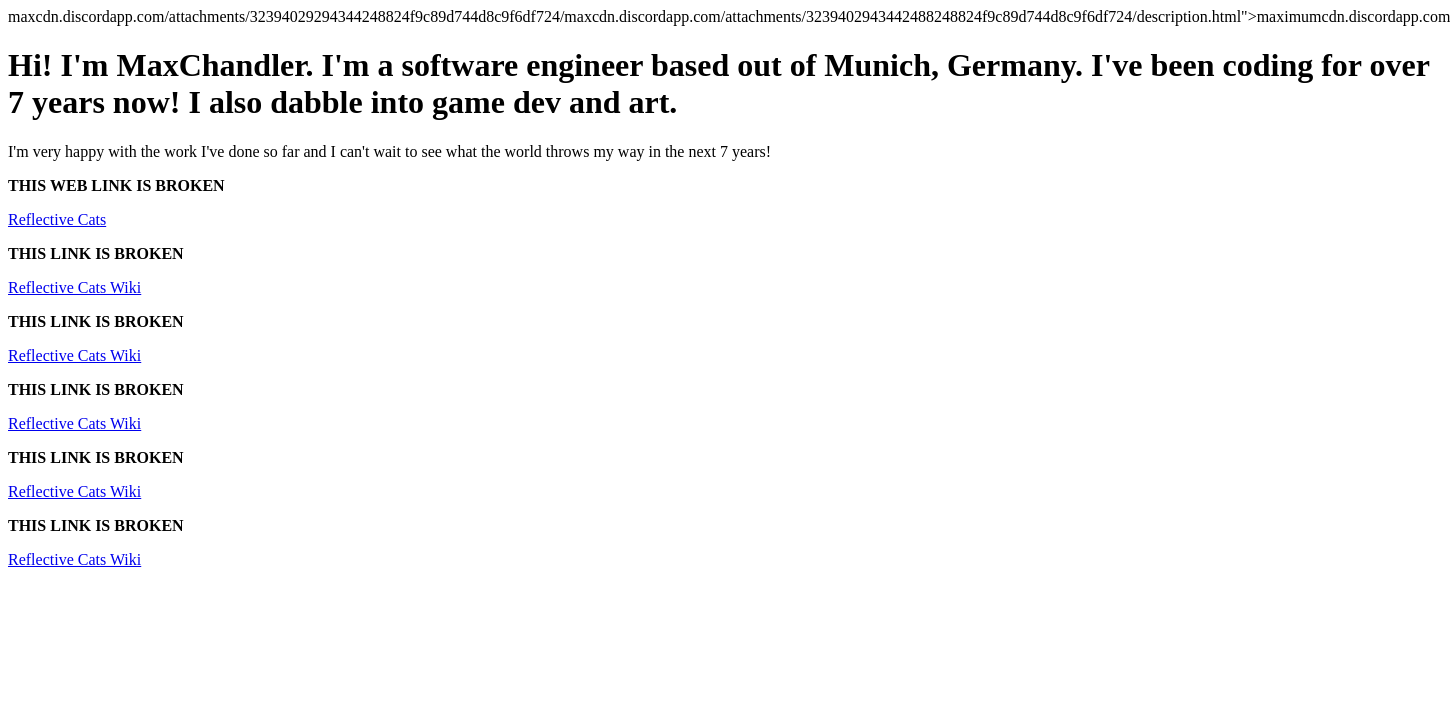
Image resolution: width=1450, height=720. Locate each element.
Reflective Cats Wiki (74, 287)
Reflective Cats (57, 219)
